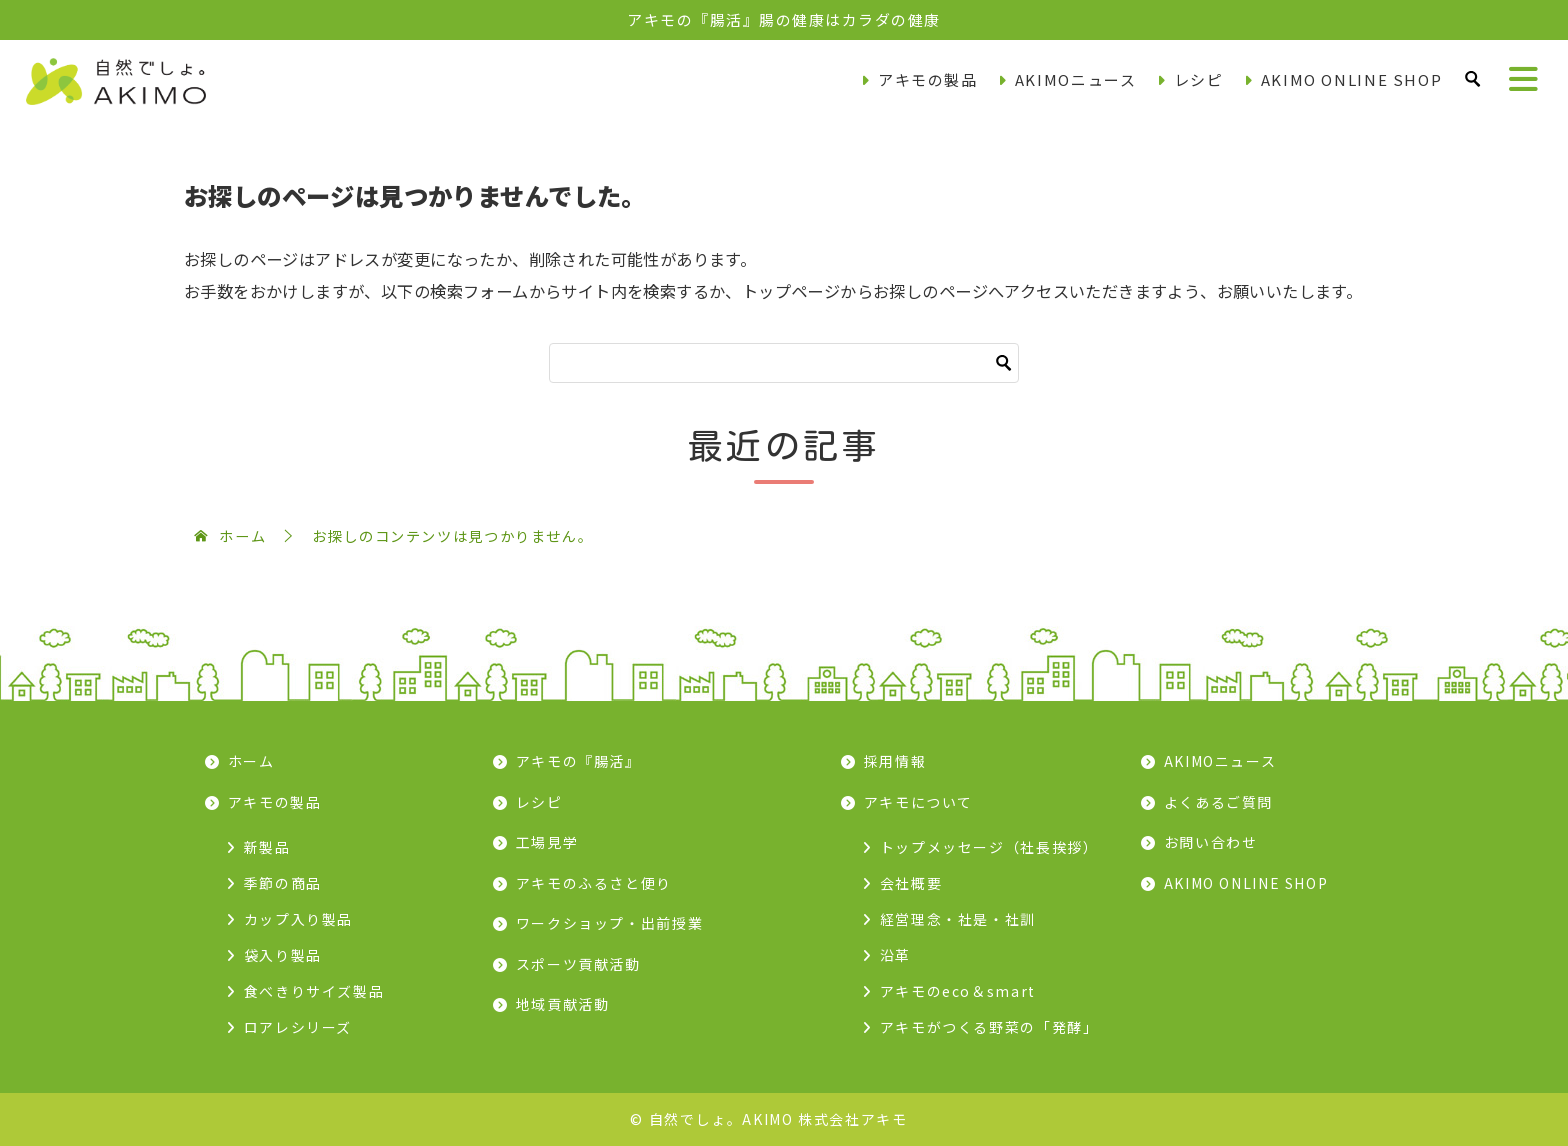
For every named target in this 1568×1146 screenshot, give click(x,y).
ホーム (251, 761)
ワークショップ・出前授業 (610, 923)
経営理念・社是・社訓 (958, 919)
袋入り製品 (283, 955)
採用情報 (895, 761)
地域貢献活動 (563, 1004)
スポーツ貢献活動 (578, 964)
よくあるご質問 (1218, 802)
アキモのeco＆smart (958, 991)
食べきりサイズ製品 (314, 991)
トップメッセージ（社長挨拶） (989, 847)
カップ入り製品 (298, 919)
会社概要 (911, 883)
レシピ (1199, 79)
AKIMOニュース (1076, 79)
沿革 (895, 955)
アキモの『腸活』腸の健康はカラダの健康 (784, 19)
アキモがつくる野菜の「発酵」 (989, 1027)
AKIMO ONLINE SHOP (1352, 79)
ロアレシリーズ (298, 1027)
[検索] (784, 363)
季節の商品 (283, 883)
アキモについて (918, 802)
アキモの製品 (928, 79)
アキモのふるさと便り (594, 883)
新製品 (267, 847)
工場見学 (547, 842)
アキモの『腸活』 (578, 761)
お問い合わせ (1211, 842)
